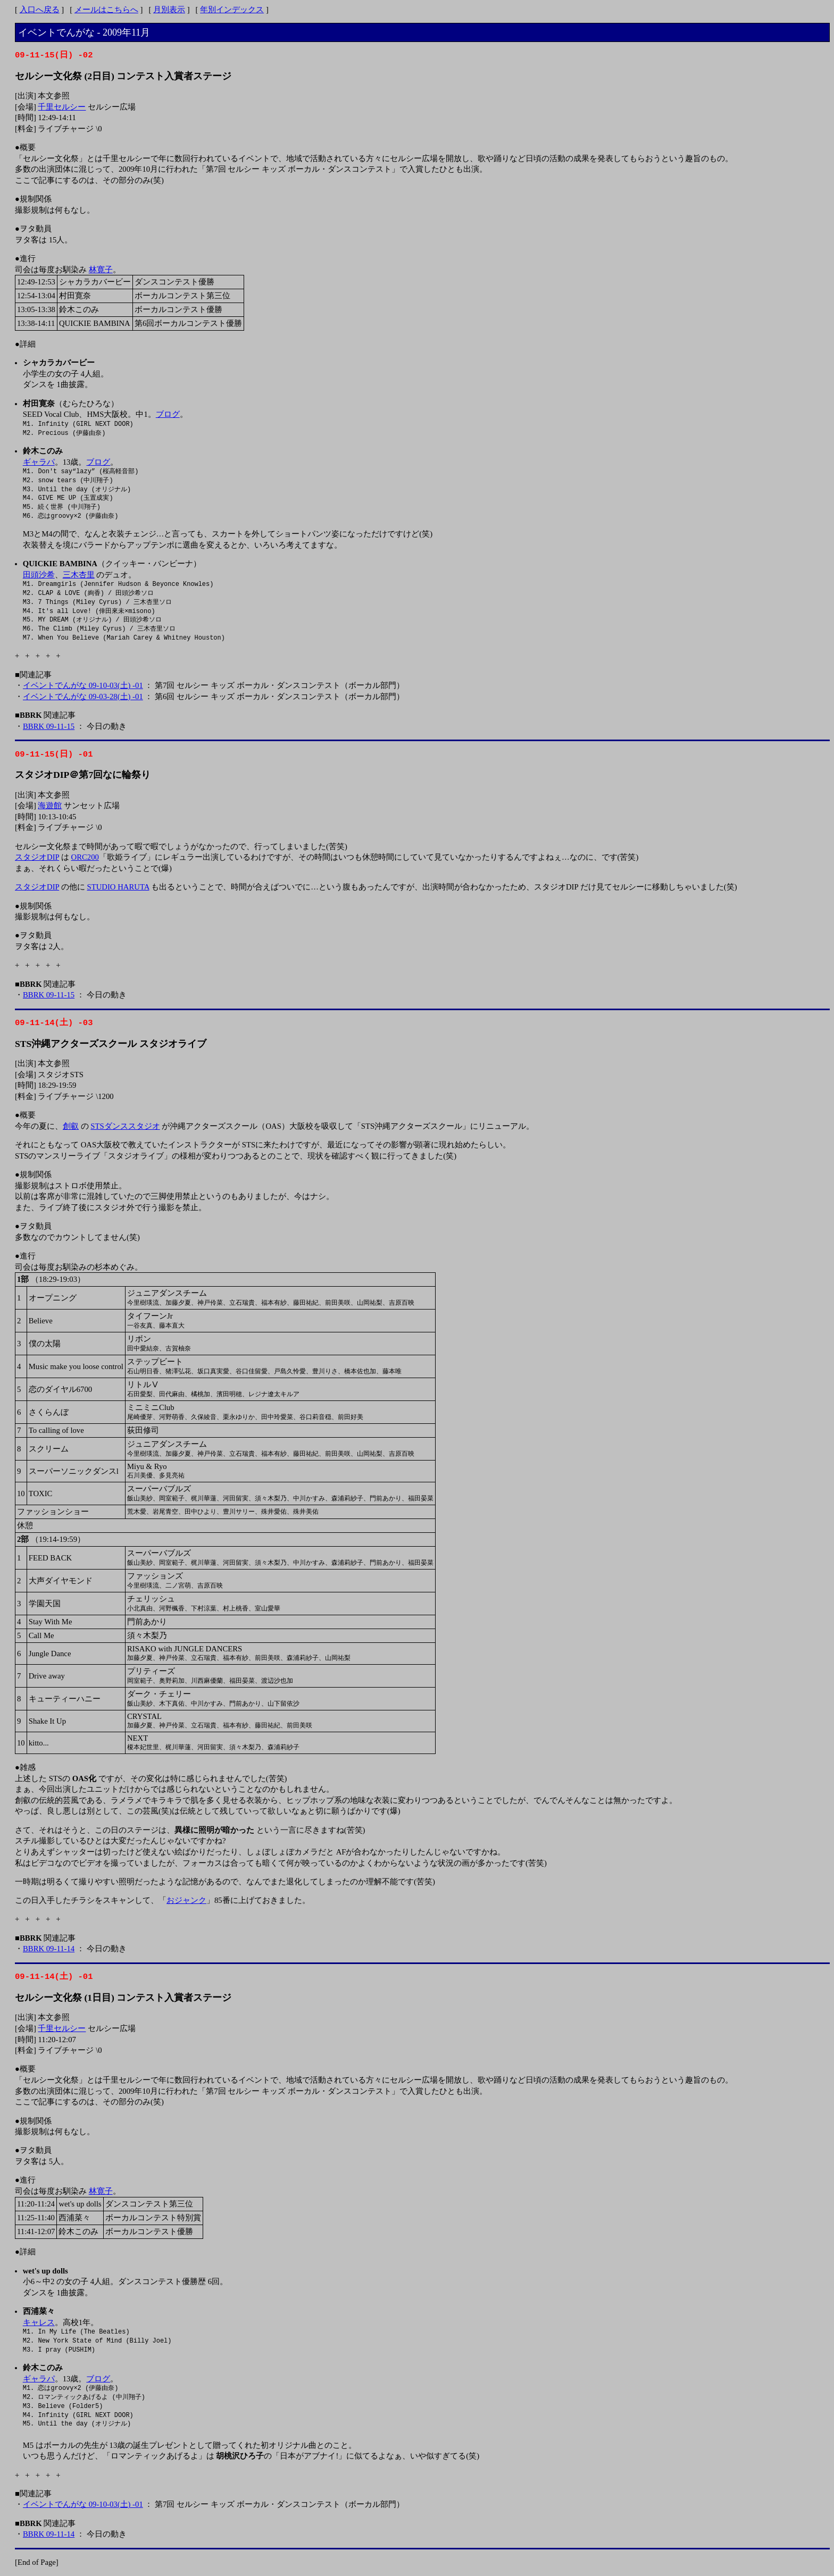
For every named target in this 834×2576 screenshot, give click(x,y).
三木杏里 (79, 574)
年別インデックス (232, 9)
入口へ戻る (40, 9)
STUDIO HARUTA (118, 887)
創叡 (71, 1126)
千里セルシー (62, 107)
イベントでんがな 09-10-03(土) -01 (83, 685)
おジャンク (186, 1900)
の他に (73, 887)
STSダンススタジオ (125, 1126)
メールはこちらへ (106, 9)
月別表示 (169, 9)
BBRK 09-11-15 (48, 726)
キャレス (39, 2322)
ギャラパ (39, 462)
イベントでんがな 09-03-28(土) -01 (83, 696)
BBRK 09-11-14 (48, 1948)
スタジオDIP (37, 857)
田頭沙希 (39, 574)
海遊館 (50, 805)
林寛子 (101, 269)
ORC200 (85, 857)
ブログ (168, 414)
